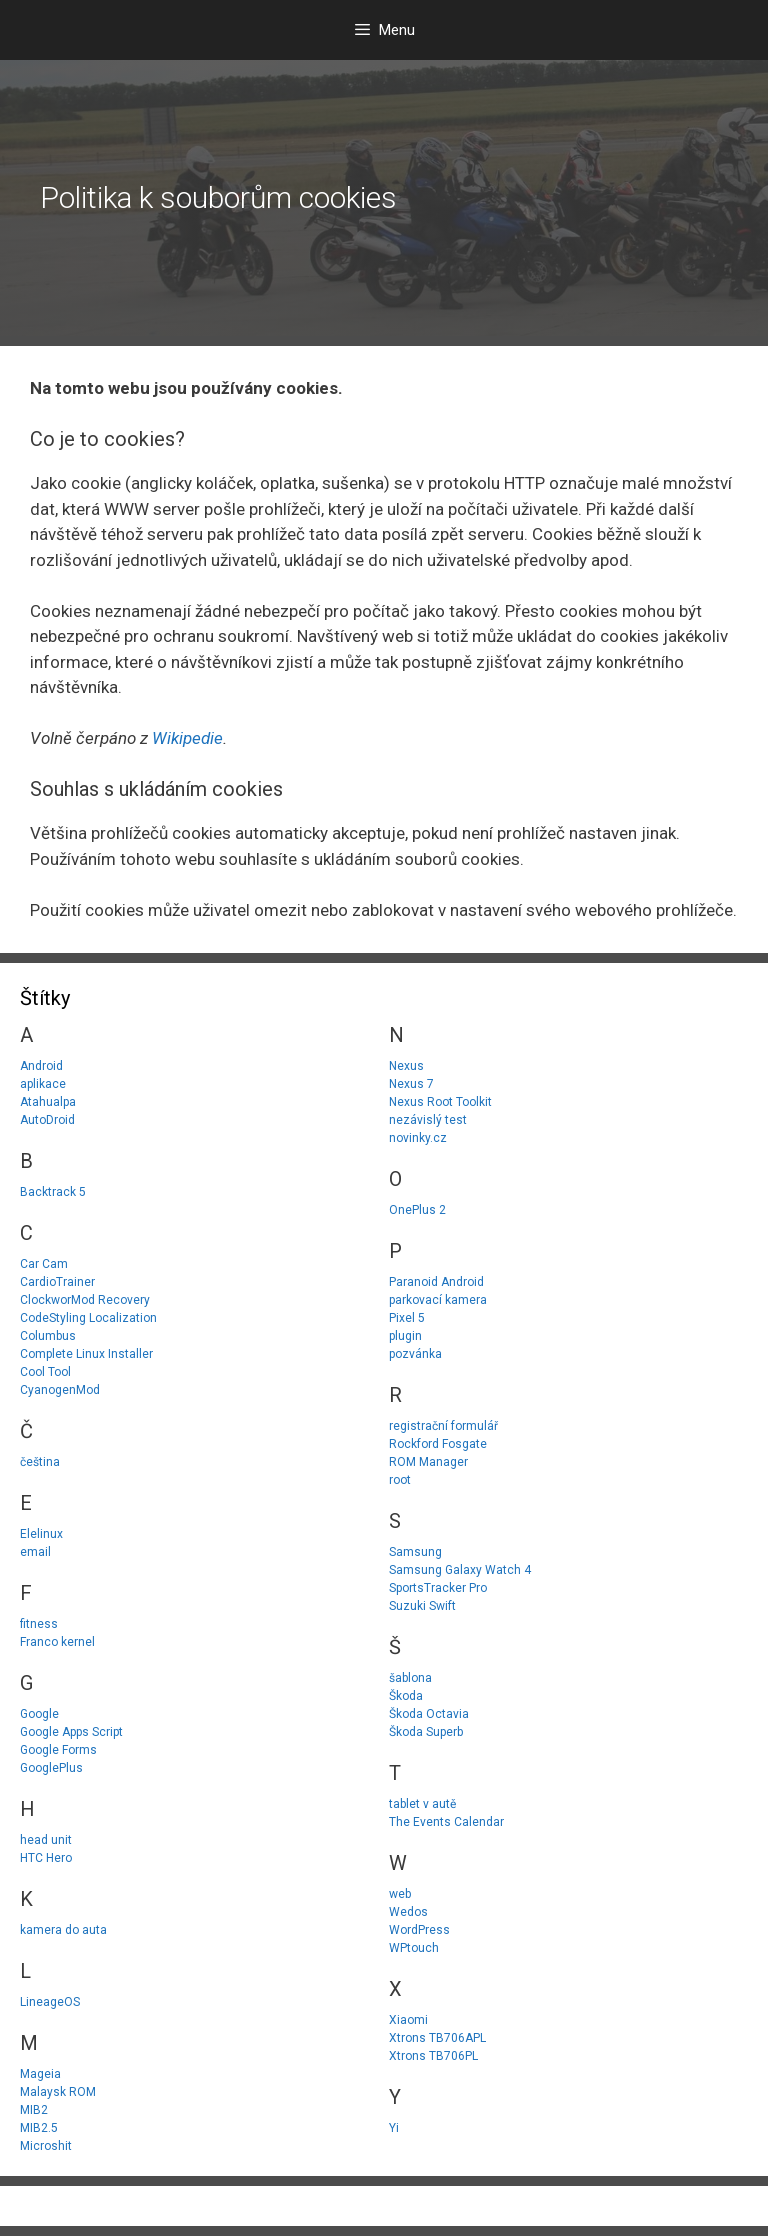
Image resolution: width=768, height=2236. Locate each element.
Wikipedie (187, 738)
